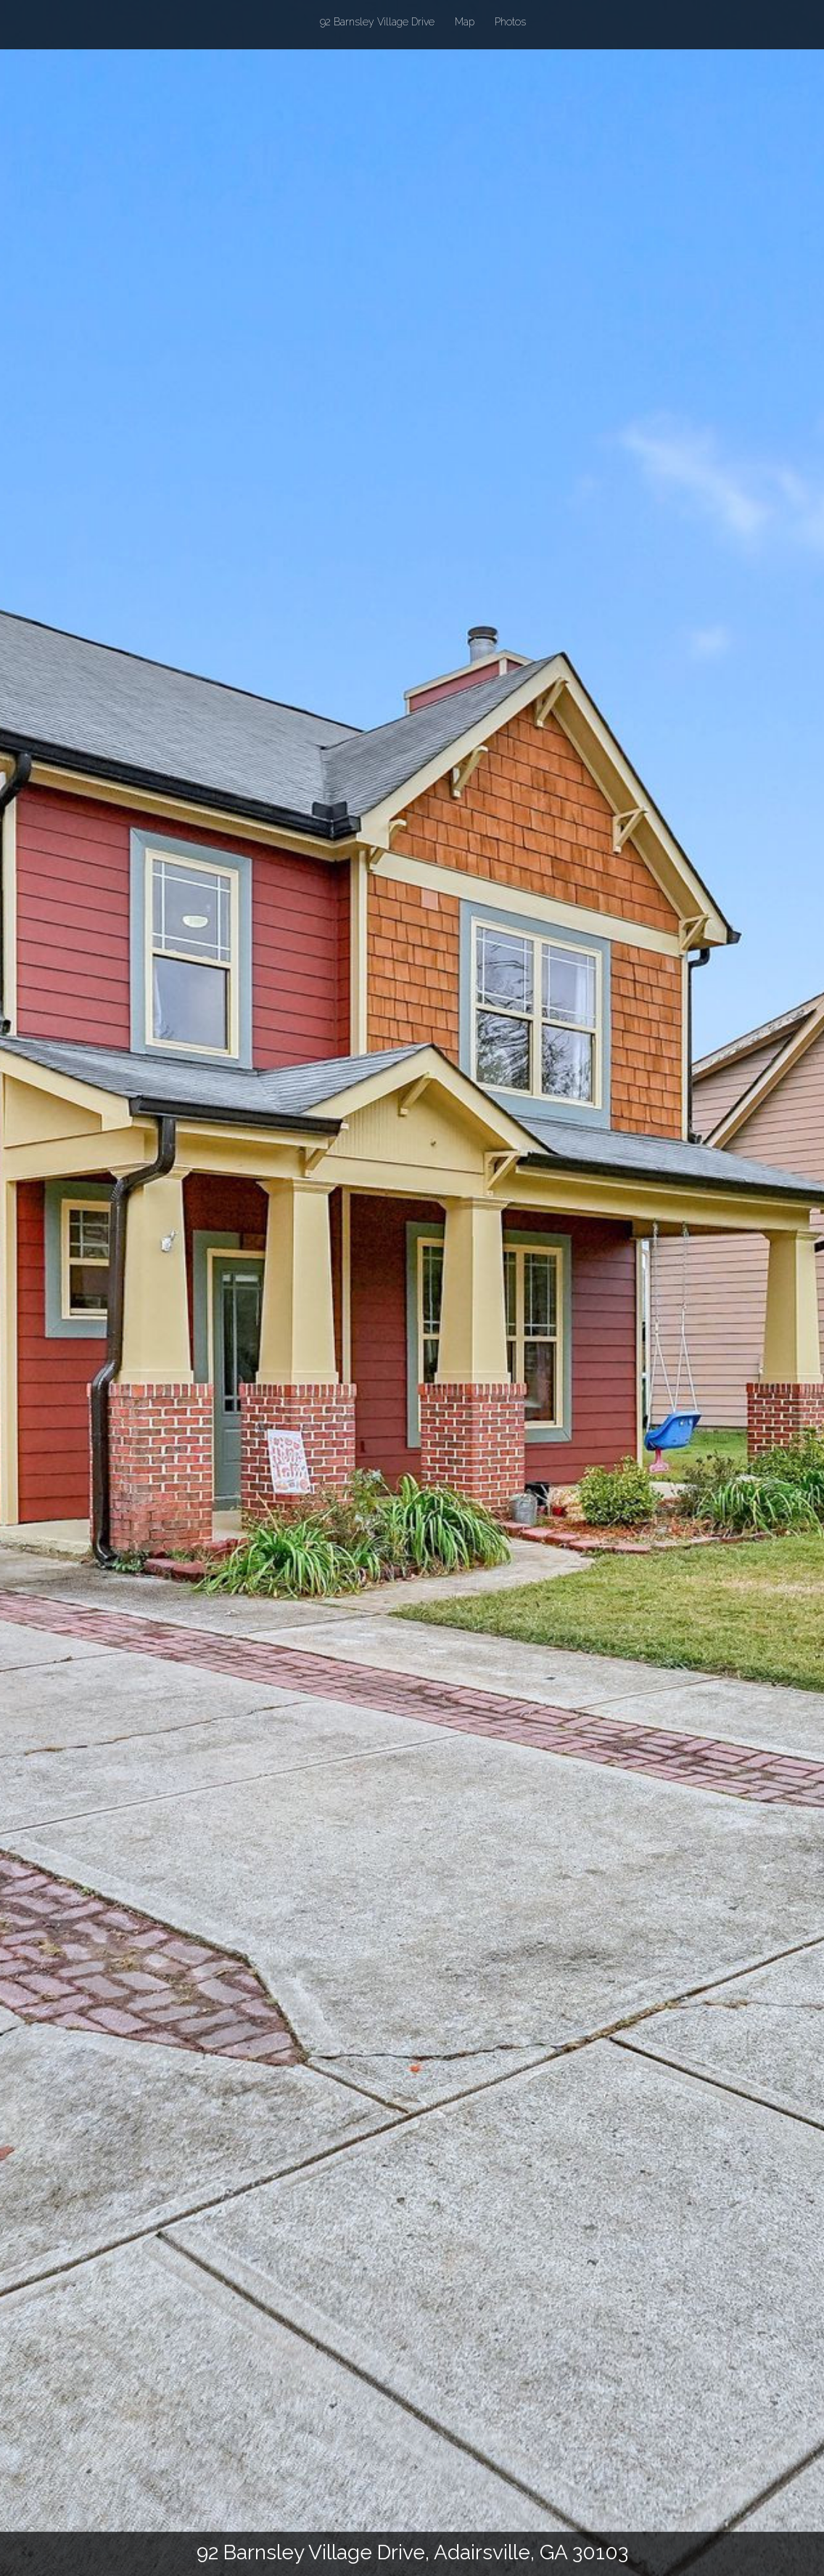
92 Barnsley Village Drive (377, 21)
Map (464, 22)
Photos (510, 22)
